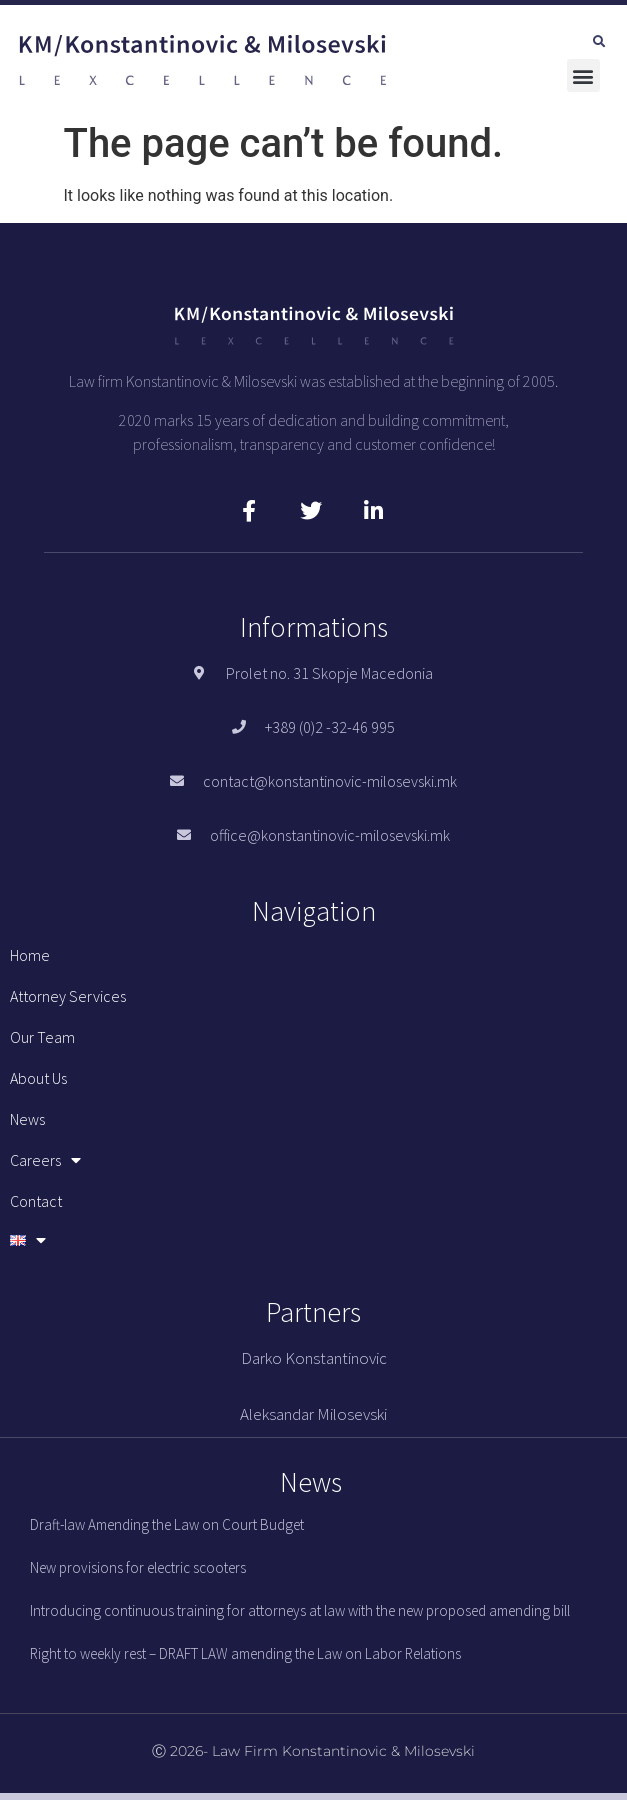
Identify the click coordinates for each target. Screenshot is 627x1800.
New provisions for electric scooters (138, 1567)
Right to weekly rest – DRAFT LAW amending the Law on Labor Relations (245, 1653)
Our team (42, 1037)
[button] (599, 42)
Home (30, 955)
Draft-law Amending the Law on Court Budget (167, 1524)
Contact (36, 1201)
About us (38, 1078)
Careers (45, 1160)
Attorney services (68, 996)
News (27, 1119)
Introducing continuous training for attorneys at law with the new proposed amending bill (300, 1610)
